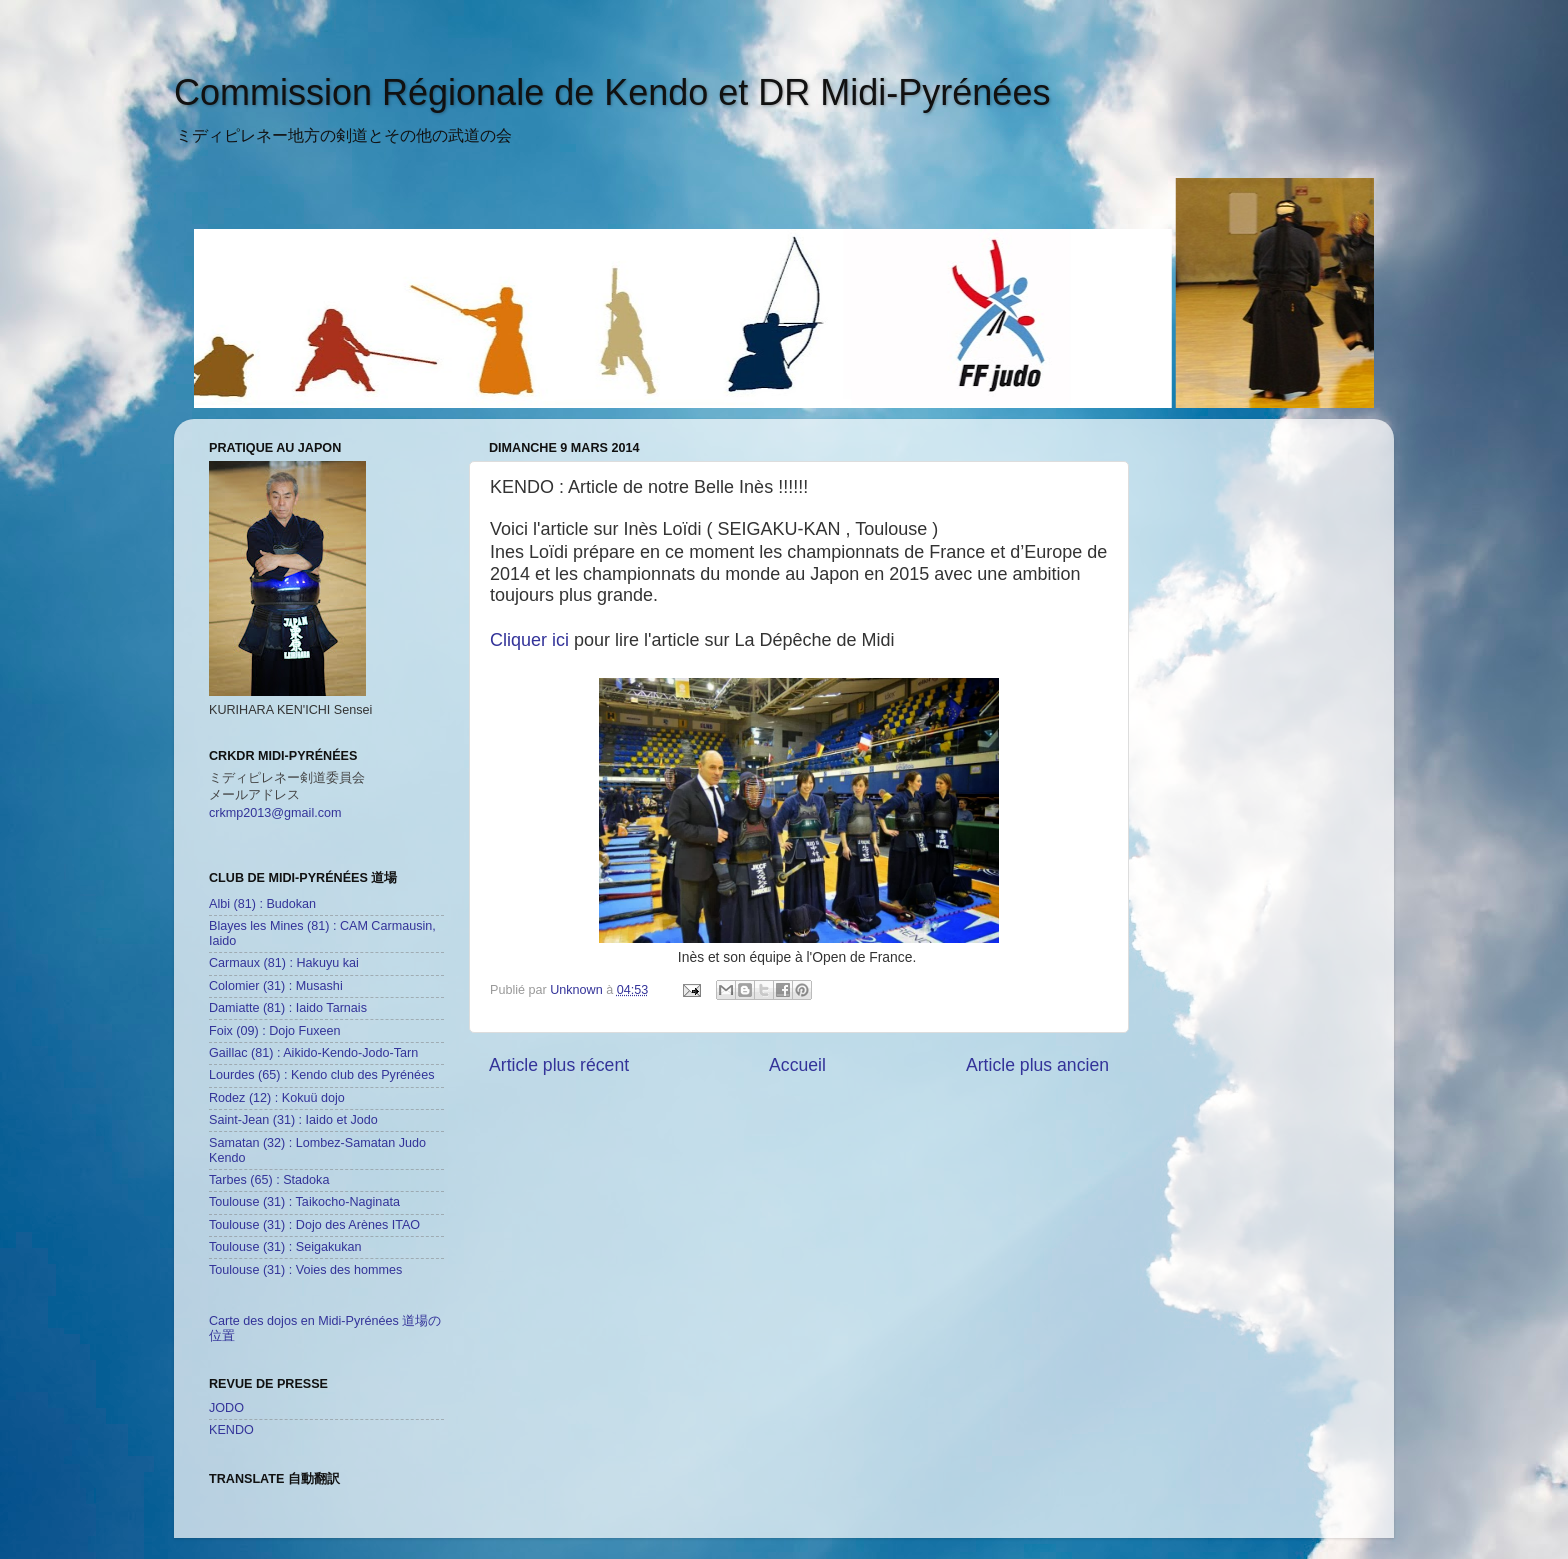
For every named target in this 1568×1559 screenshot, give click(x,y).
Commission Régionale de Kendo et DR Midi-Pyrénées (612, 92)
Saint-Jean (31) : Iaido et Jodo (293, 1120)
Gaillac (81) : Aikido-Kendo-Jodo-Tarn (313, 1053)
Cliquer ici (529, 640)
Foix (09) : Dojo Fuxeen (275, 1031)
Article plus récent (559, 1065)
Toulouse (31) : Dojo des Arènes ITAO (314, 1225)
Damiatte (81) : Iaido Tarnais (288, 1008)
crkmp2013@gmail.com (275, 813)
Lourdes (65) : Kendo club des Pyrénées (321, 1075)
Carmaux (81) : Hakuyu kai (284, 963)
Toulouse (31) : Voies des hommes (305, 1270)
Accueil (797, 1065)
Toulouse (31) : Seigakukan (285, 1247)
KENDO (231, 1430)
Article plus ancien (1037, 1065)
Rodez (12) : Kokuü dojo (277, 1098)
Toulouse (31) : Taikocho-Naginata (304, 1202)
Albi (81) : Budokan (262, 904)
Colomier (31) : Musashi (276, 986)
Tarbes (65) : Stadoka (269, 1180)
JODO (226, 1408)
